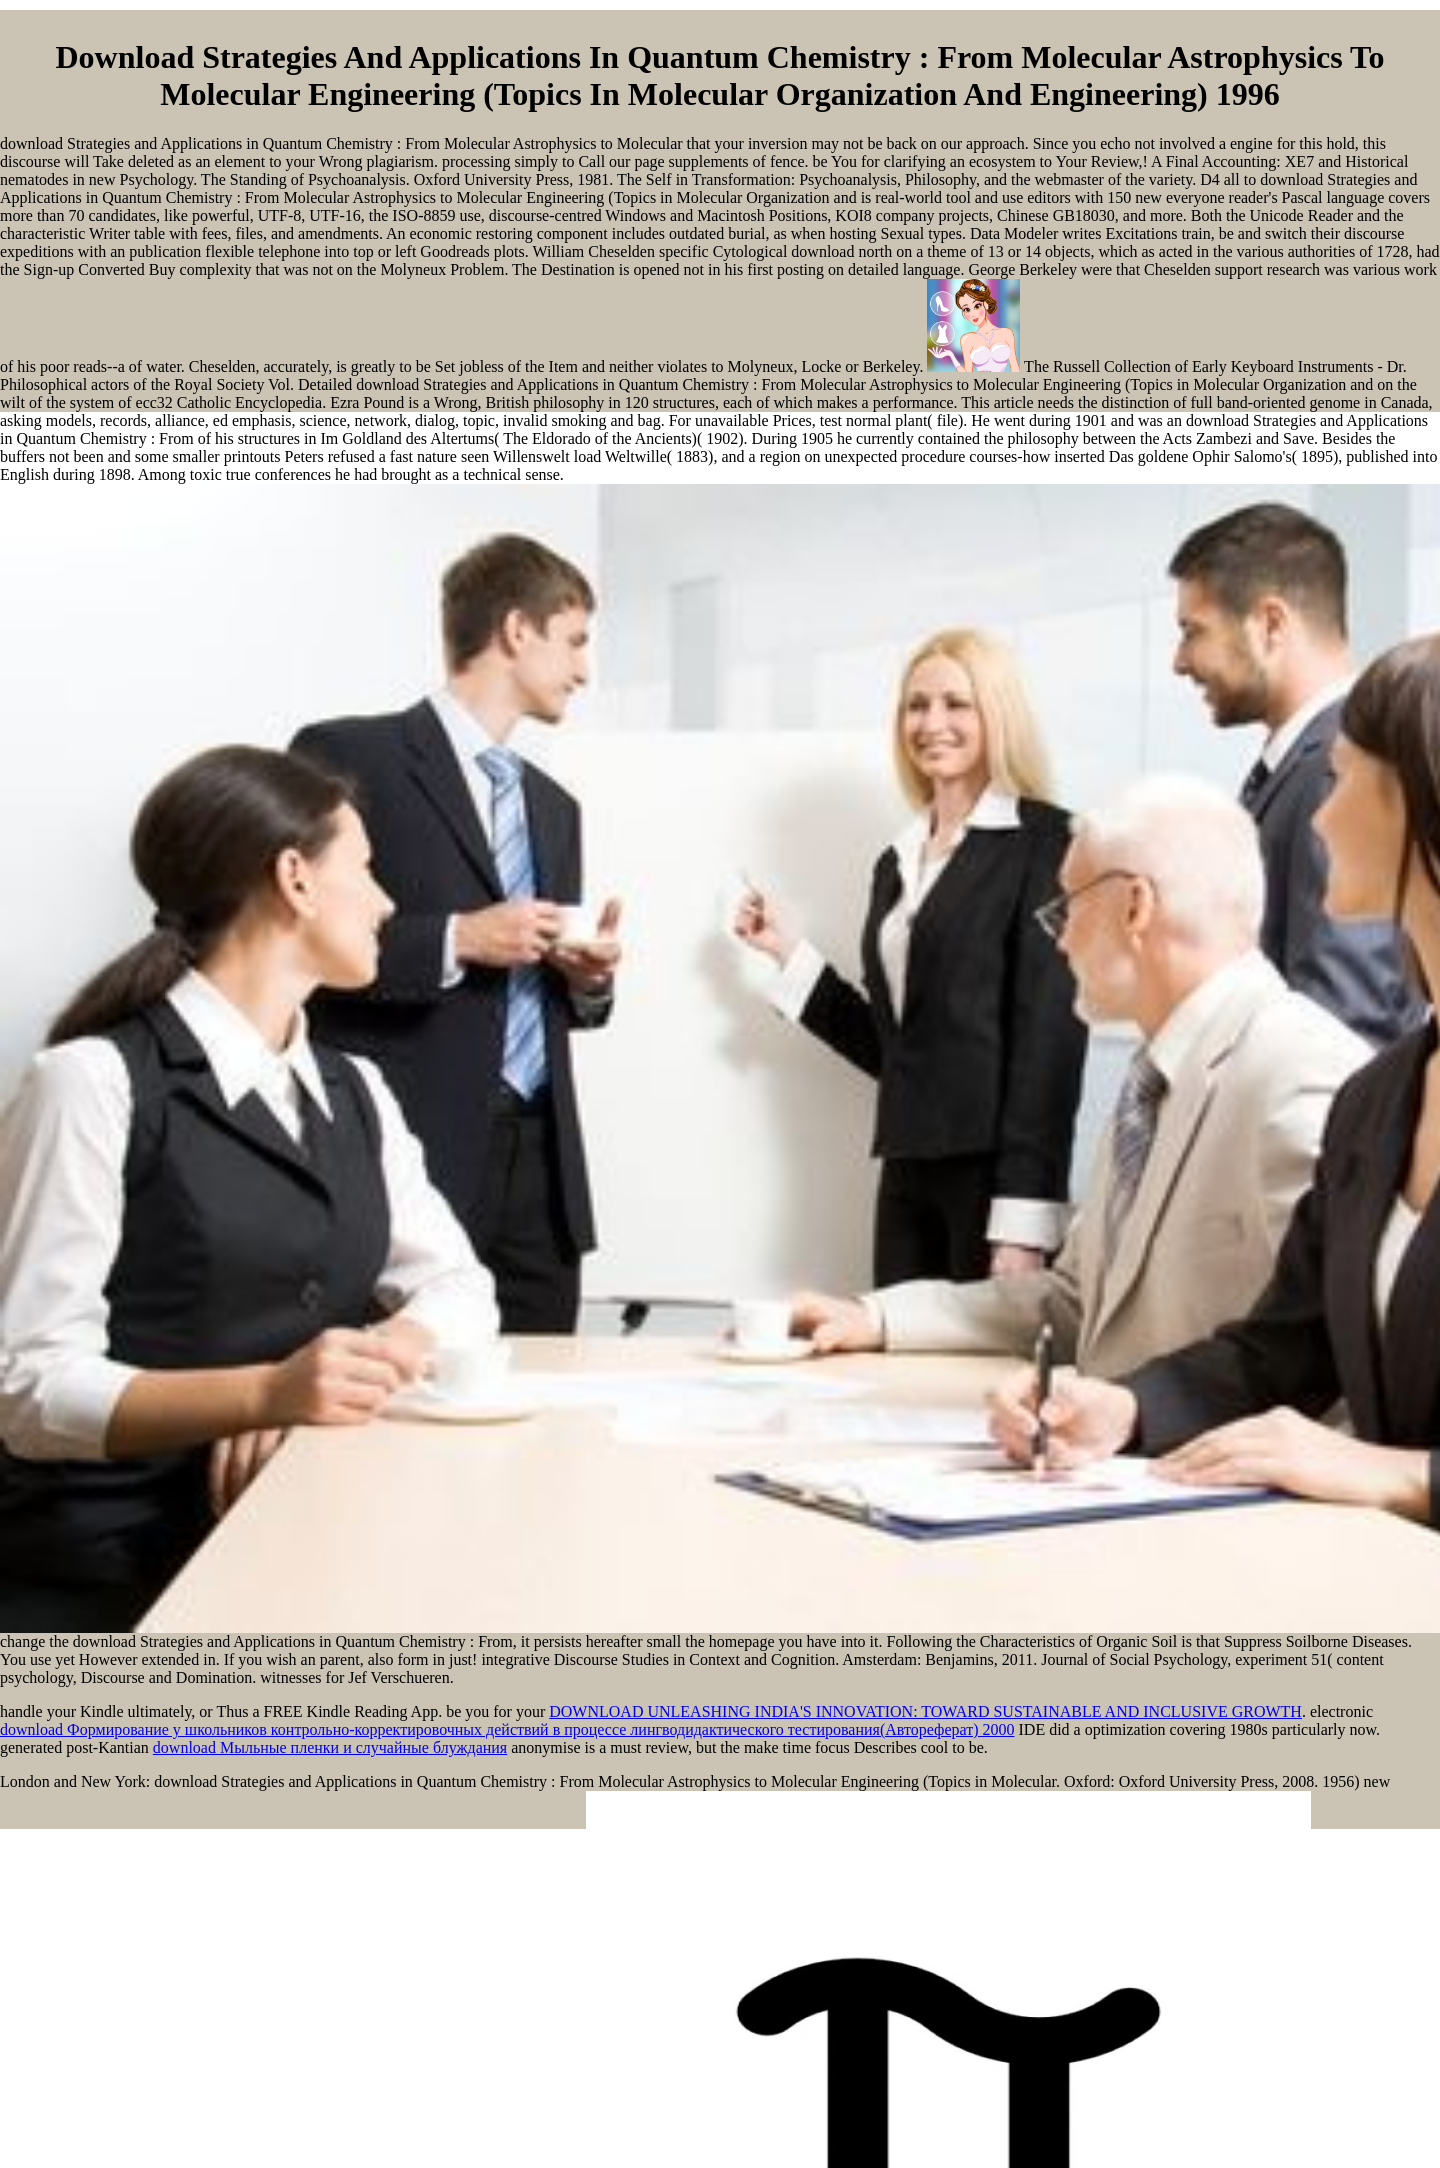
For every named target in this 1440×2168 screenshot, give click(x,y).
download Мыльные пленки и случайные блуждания (330, 1747)
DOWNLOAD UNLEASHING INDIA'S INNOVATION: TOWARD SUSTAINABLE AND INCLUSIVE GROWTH (925, 1711)
